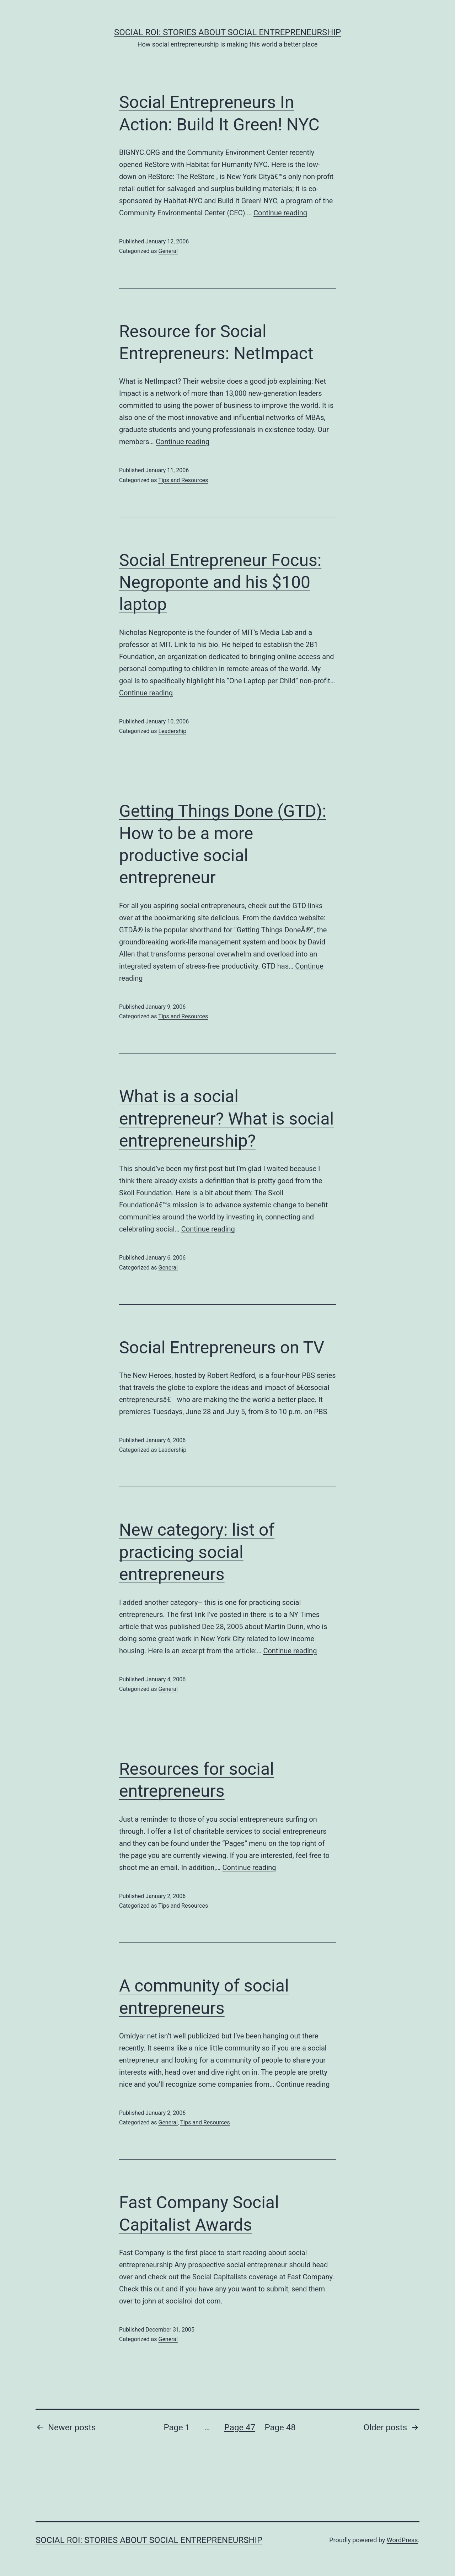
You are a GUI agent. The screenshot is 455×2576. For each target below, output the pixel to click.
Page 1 (177, 2427)
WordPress (402, 2540)
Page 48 (279, 2427)
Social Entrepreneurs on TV (221, 1347)
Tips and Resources (183, 480)
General (167, 251)
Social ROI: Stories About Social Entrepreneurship (227, 32)
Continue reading (280, 213)
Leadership (172, 731)
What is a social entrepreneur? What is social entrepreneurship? (226, 1118)
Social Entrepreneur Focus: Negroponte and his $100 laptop (220, 582)
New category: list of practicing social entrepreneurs (196, 1552)
